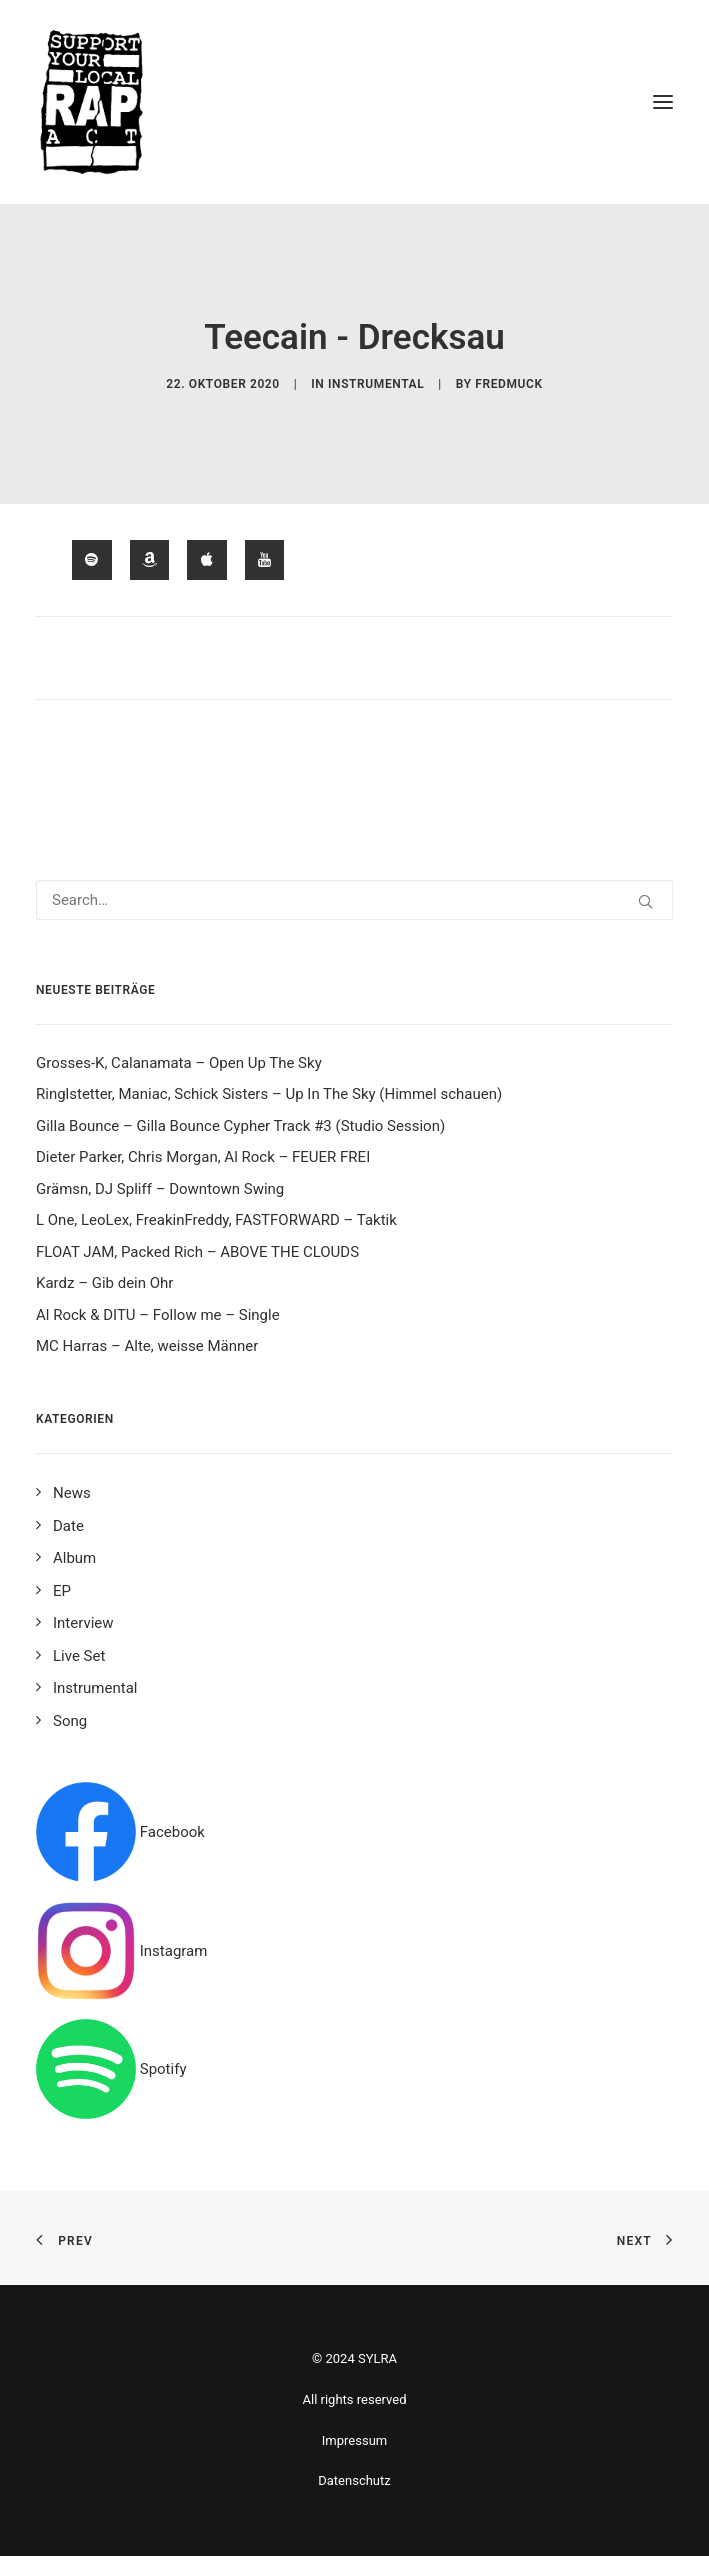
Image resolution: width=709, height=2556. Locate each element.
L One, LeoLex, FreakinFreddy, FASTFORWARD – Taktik (216, 1220)
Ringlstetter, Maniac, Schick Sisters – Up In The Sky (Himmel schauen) (269, 1094)
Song (70, 1721)
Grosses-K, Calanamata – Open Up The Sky (179, 1063)
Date (68, 1526)
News (72, 1493)
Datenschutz (354, 2480)
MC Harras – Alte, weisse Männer (147, 1346)
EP (62, 1591)
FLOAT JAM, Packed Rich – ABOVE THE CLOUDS (197, 1252)
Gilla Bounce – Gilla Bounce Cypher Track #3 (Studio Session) (240, 1126)
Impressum (354, 2440)
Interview (83, 1623)
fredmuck (508, 384)
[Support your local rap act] (354, 102)
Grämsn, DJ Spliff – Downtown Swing (160, 1189)
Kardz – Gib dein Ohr (104, 1283)
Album (74, 1558)
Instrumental (376, 384)
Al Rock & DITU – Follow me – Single (158, 1315)
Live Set (79, 1656)
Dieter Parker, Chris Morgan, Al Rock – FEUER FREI (203, 1157)
